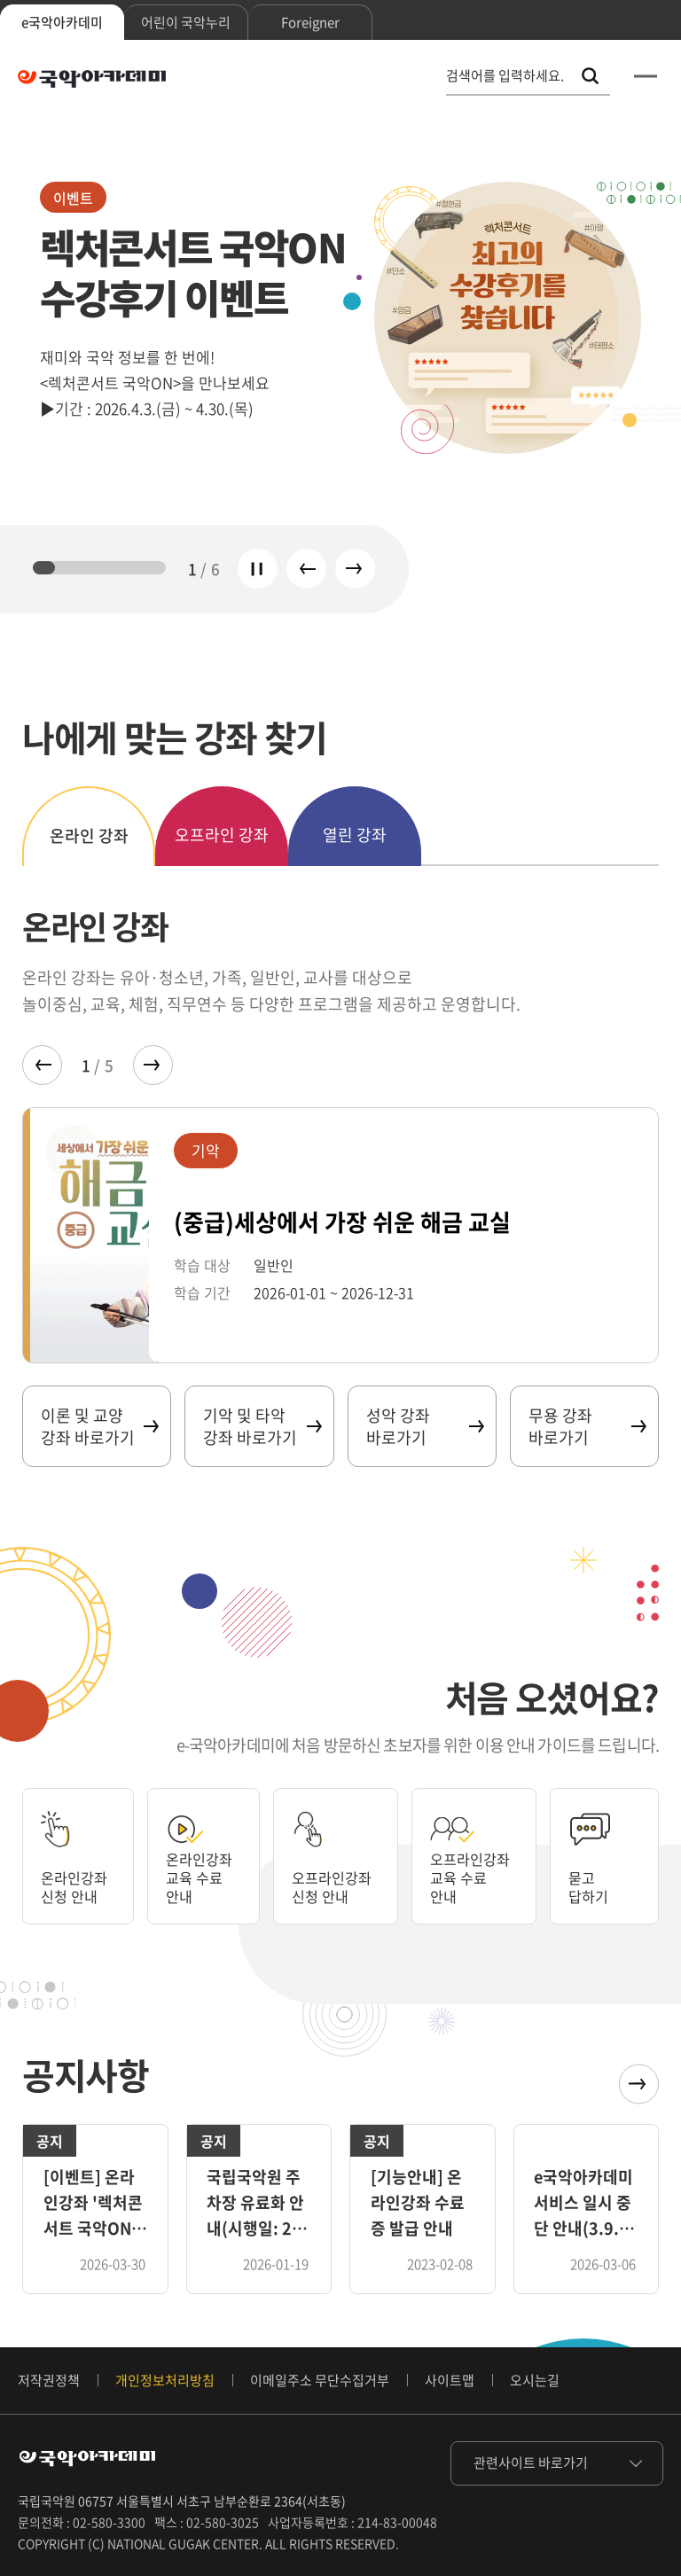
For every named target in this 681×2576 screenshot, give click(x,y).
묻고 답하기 (597, 1884)
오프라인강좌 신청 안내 (338, 1884)
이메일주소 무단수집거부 (319, 2380)
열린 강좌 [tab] (355, 835)
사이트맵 (449, 2380)
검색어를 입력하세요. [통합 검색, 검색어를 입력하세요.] (505, 75)
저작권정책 (49, 2380)
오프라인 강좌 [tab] (222, 835)
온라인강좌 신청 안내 (78, 1884)
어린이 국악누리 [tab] (186, 22)
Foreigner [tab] (310, 22)
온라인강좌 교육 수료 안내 (204, 1875)
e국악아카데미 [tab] (62, 22)
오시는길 (535, 2380)
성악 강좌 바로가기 (424, 1426)
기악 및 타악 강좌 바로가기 (261, 1426)
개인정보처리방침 (165, 2380)
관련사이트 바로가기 (531, 2462)
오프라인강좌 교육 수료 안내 (479, 1875)
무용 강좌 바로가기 (586, 1426)
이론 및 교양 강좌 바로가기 (99, 1426)
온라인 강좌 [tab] (89, 835)
